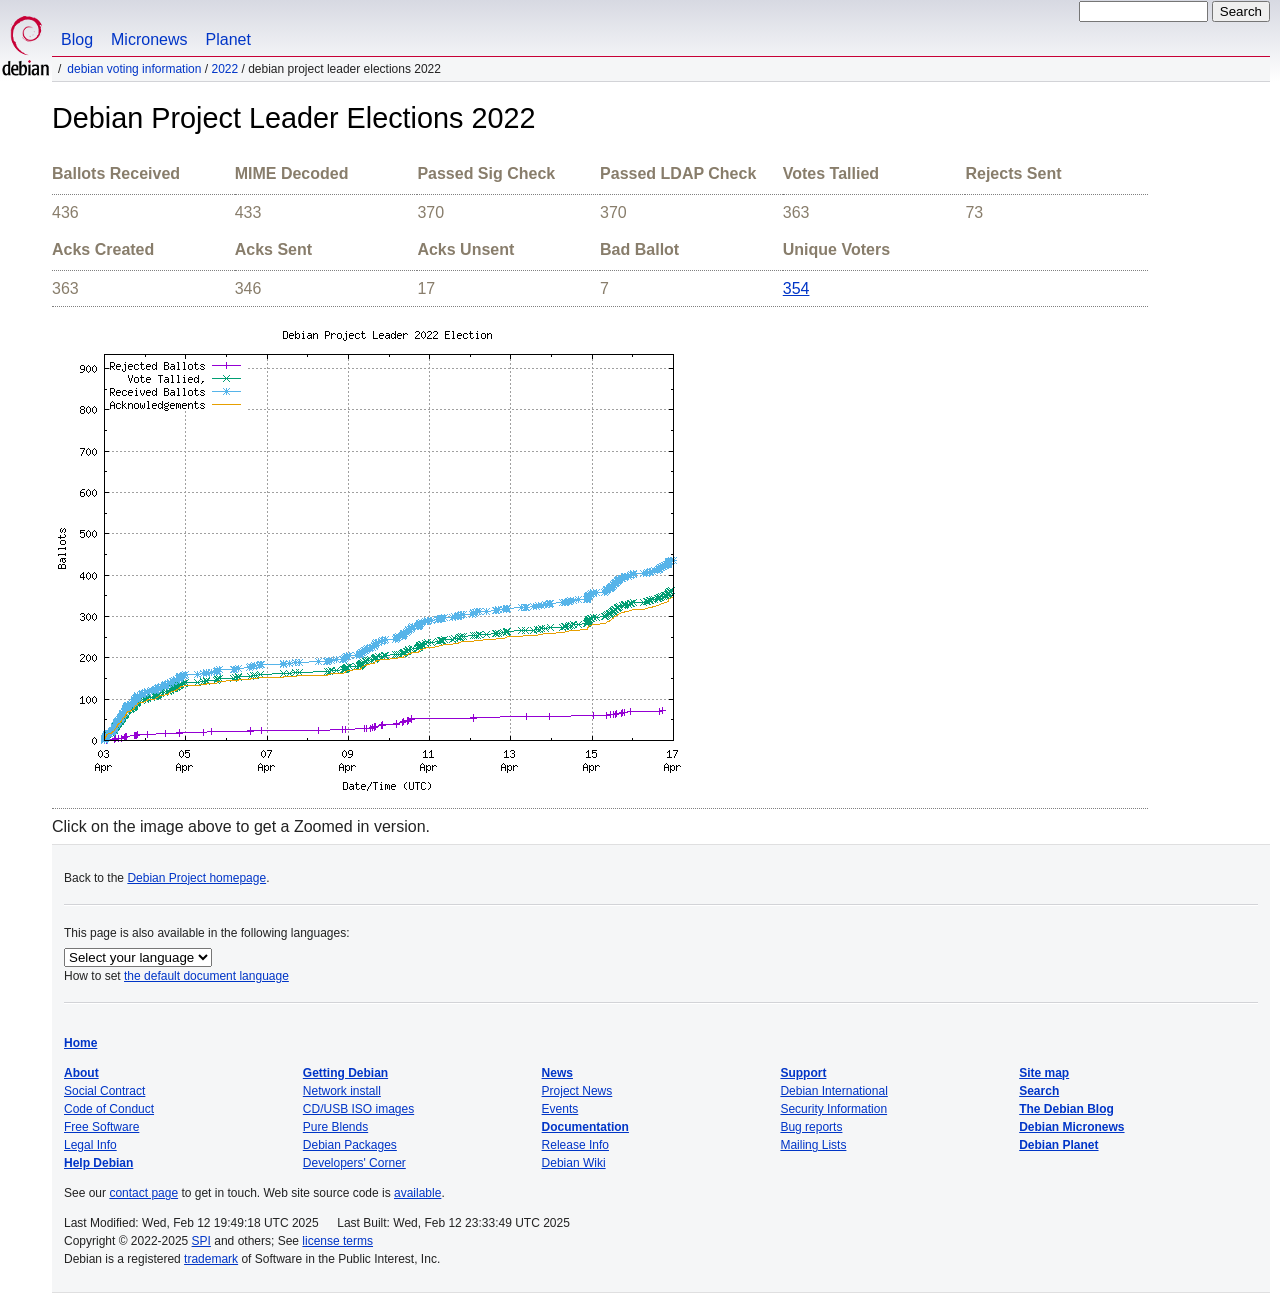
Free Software (101, 1127)
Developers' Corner (354, 1163)
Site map (1044, 1073)
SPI (201, 1241)
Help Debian (98, 1163)
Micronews (149, 39)
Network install (342, 1091)
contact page (143, 1193)
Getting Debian (345, 1073)
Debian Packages (350, 1145)
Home (80, 1043)
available (417, 1193)
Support (803, 1073)
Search (1039, 1091)
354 (796, 288)
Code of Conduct (109, 1109)
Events (560, 1109)
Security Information (833, 1109)
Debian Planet (1058, 1145)
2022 (224, 69)
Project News (577, 1091)
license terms (337, 1241)
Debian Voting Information (134, 69)
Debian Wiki (574, 1163)
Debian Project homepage (196, 878)
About (81, 1073)
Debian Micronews (1071, 1127)
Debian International (833, 1091)
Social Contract (104, 1091)
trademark (211, 1259)
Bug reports (811, 1127)
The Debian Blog (1066, 1109)
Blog (77, 39)
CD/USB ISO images (358, 1109)
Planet (228, 39)
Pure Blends (335, 1127)
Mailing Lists (813, 1145)
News (557, 1073)
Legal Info (90, 1145)
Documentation (585, 1127)
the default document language (206, 976)
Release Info (575, 1145)
